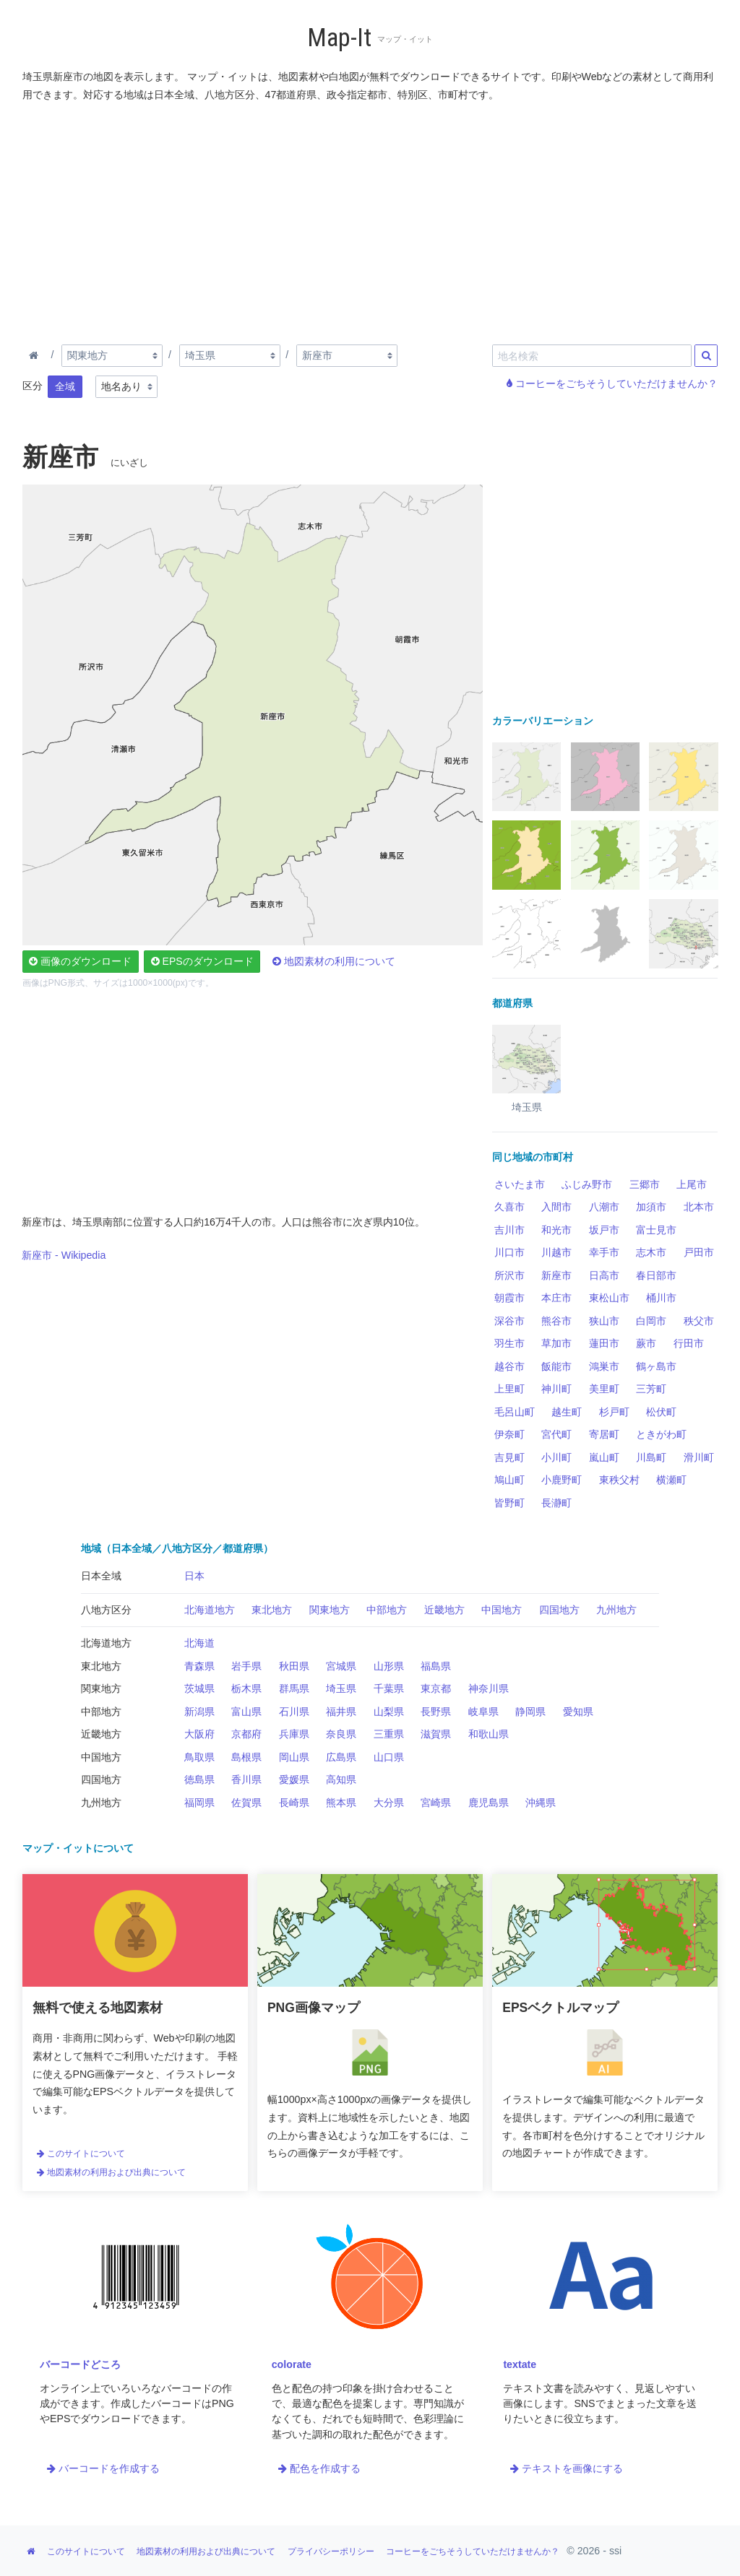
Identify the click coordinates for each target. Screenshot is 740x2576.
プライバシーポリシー (331, 2551)
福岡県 (199, 1802)
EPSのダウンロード (202, 961)
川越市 (556, 1252)
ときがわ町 (661, 1434)
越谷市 (509, 1366)
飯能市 (556, 1366)
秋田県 (294, 1666)
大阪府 (199, 1734)
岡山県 (294, 1757)
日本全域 (101, 1576)
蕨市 (646, 1343)
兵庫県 (294, 1734)
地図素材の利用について (333, 961)
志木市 (651, 1252)
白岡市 (651, 1321)
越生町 (566, 1412)
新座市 (556, 1275)
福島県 (436, 1666)
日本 (194, 1576)
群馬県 (294, 1688)
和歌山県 (488, 1734)
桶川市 (661, 1298)
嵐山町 (604, 1457)
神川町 (556, 1389)
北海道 (199, 1643)
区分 (32, 385)
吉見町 (509, 1457)
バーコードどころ (80, 2364)
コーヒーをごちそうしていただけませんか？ (612, 383)
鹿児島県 (488, 1802)
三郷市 (644, 1184)
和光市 (556, 1230)
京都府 (246, 1734)
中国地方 (501, 1610)
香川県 (246, 1779)
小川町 (556, 1457)
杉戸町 (614, 1412)
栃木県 (246, 1688)
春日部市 (656, 1275)
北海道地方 (209, 1610)
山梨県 (389, 1711)
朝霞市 (509, 1298)
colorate (291, 2364)
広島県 (341, 1757)
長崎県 (294, 1802)
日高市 (604, 1275)
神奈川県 (488, 1688)
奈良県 (341, 1734)
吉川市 (509, 1230)
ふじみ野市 (587, 1184)
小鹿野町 (561, 1480)
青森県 (199, 1666)
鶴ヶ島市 (656, 1366)
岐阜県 (483, 1711)
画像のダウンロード (80, 961)
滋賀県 (436, 1734)
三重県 (389, 1734)
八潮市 (604, 1207)
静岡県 (530, 1711)
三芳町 (651, 1389)
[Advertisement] (370, 220)
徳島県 (199, 1779)
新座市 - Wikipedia (64, 1255)
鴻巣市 (604, 1366)
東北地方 (271, 1610)
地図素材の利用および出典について (111, 2172)
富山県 (246, 1711)
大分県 (389, 1802)
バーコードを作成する (103, 2468)
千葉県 (389, 1688)
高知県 (341, 1779)
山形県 (389, 1666)
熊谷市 (556, 1321)
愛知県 (578, 1711)
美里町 (604, 1389)
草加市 (556, 1343)
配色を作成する (319, 2468)
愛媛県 (294, 1779)
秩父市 (699, 1321)
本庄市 (556, 1298)
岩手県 (246, 1666)
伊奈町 (509, 1434)
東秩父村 (619, 1480)
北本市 (699, 1207)
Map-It (339, 38)
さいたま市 (519, 1184)
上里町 (509, 1389)
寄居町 (604, 1434)
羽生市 (509, 1343)
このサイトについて (81, 2153)
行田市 (689, 1343)
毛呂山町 (514, 1412)
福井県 (341, 1711)
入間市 (556, 1207)
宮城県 (341, 1666)
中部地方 (386, 1610)
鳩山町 (509, 1480)
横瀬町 (671, 1480)
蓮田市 (604, 1343)
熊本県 (341, 1802)
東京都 (436, 1688)
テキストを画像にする (566, 2468)
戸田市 (699, 1252)
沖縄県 (540, 1802)
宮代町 (556, 1434)
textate (519, 2364)
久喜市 (509, 1207)
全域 (65, 386)
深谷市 (509, 1321)
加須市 (651, 1207)
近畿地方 (444, 1610)
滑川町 (699, 1457)
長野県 (436, 1711)
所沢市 (509, 1275)
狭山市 (604, 1321)
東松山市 (609, 1298)
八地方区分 (106, 1610)
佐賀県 (246, 1802)
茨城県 (199, 1688)
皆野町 (509, 1503)
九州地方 (616, 1610)
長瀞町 (556, 1503)
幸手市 (604, 1252)
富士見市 (656, 1230)
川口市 (509, 1252)
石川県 (294, 1711)
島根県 (246, 1757)
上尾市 (691, 1184)
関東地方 (329, 1610)
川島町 (651, 1457)
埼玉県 (341, 1688)
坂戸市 (604, 1230)
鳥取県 (199, 1757)
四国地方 (559, 1610)
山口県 (389, 1757)
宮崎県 (436, 1802)
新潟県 (199, 1711)
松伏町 (661, 1412)
